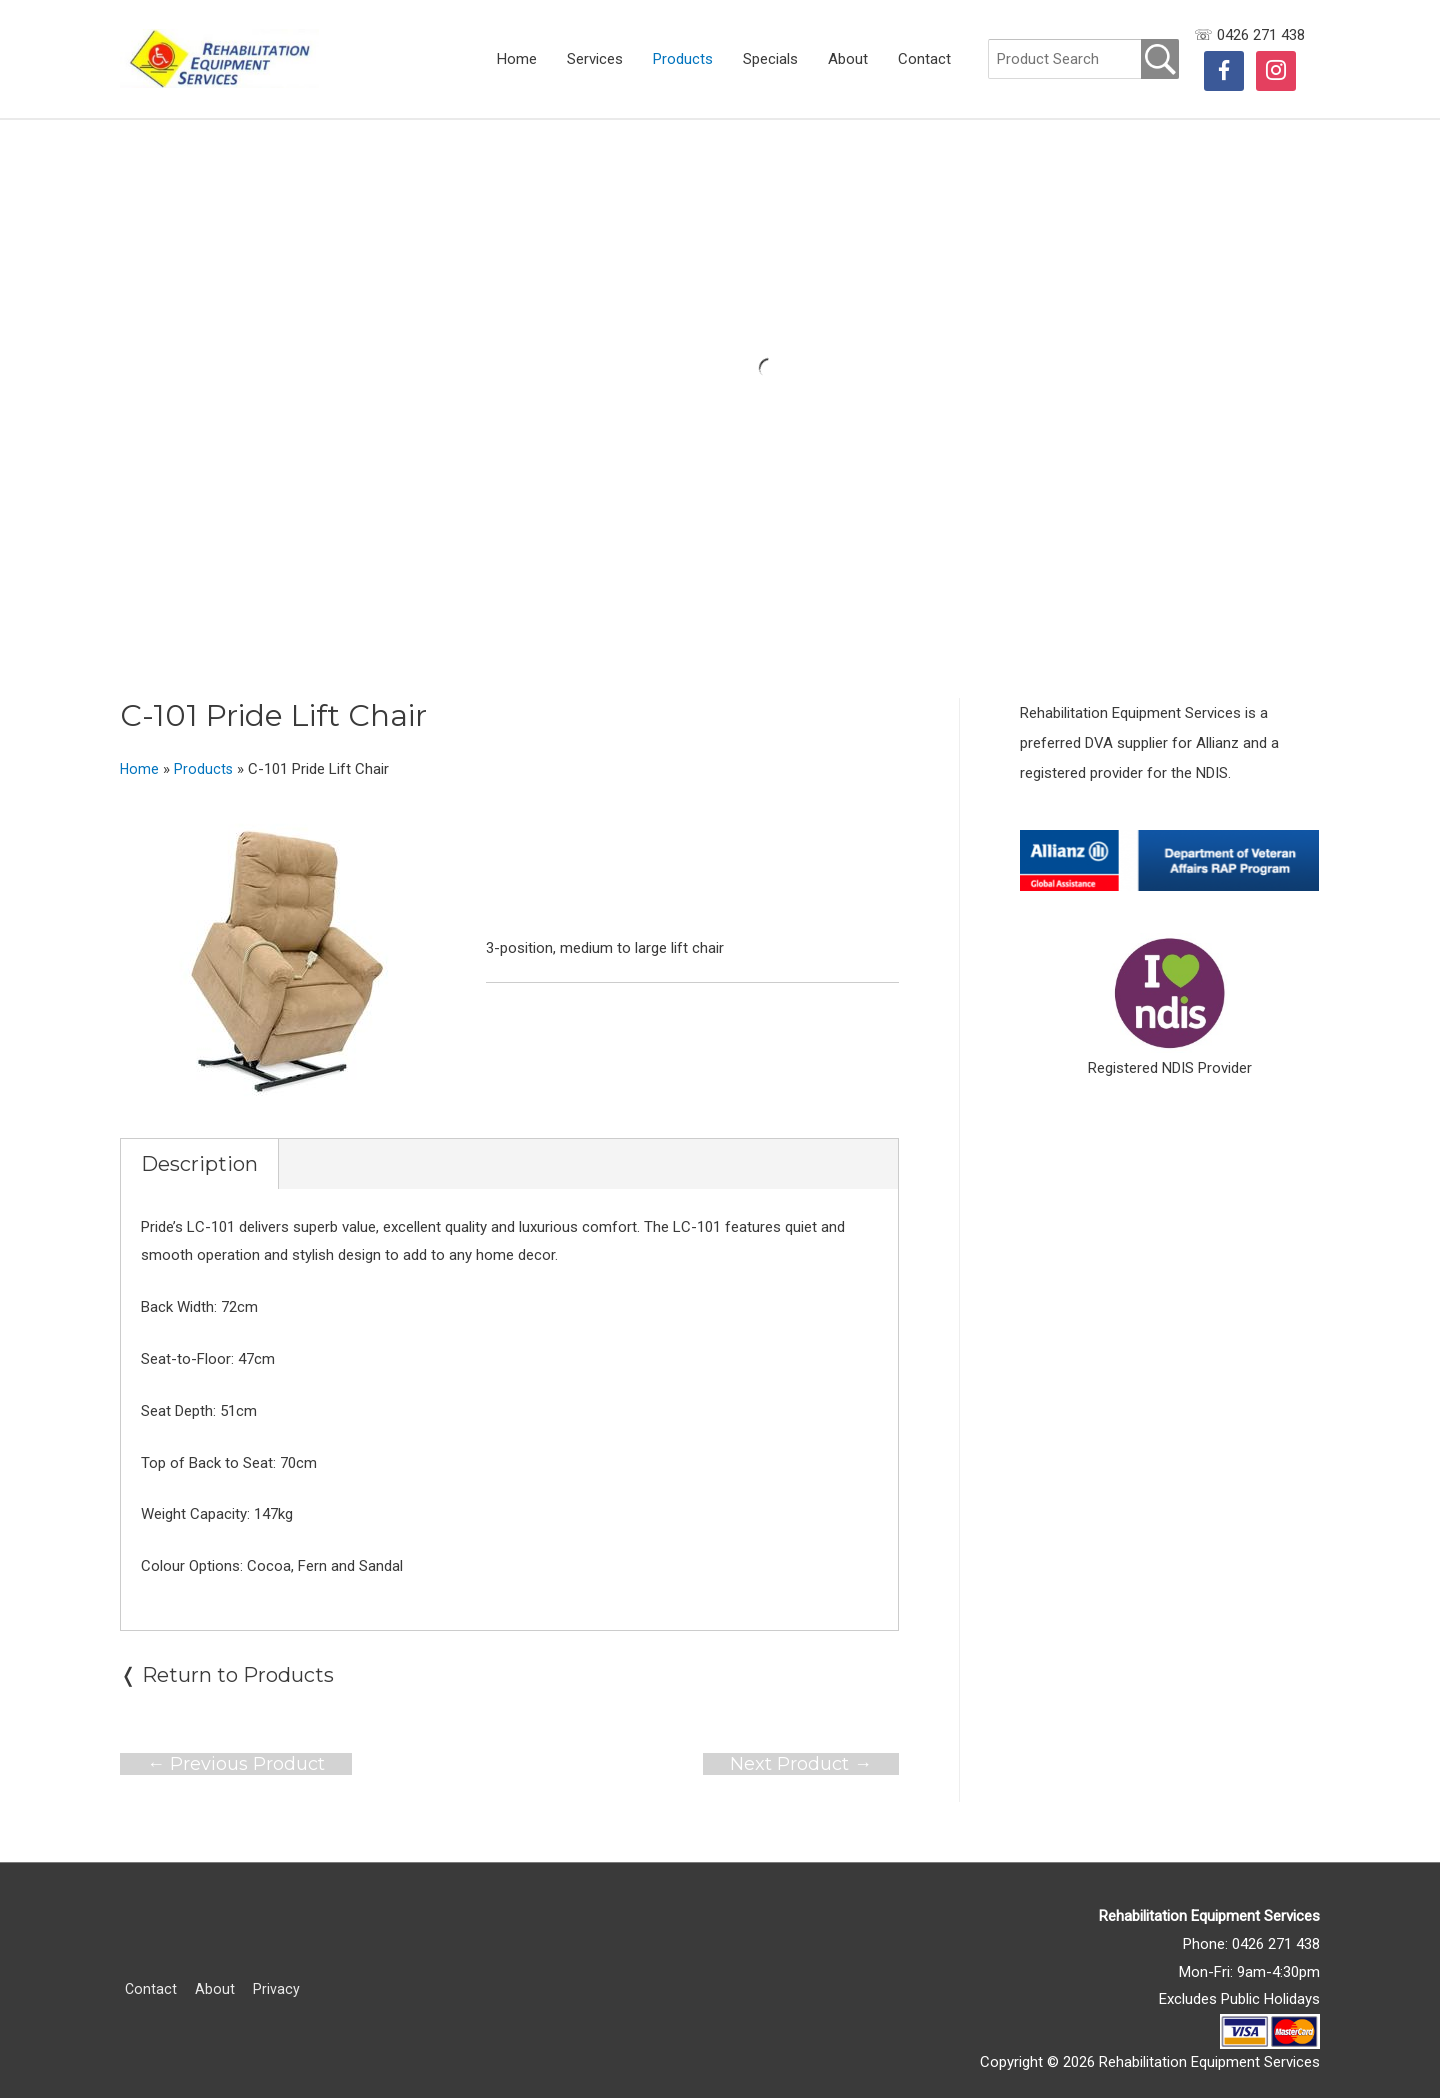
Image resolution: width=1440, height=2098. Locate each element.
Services (595, 59)
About (848, 59)
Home (517, 59)
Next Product (801, 1745)
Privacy (274, 1971)
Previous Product (236, 1745)
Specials (770, 59)
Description (199, 1146)
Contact (924, 59)
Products (683, 59)
